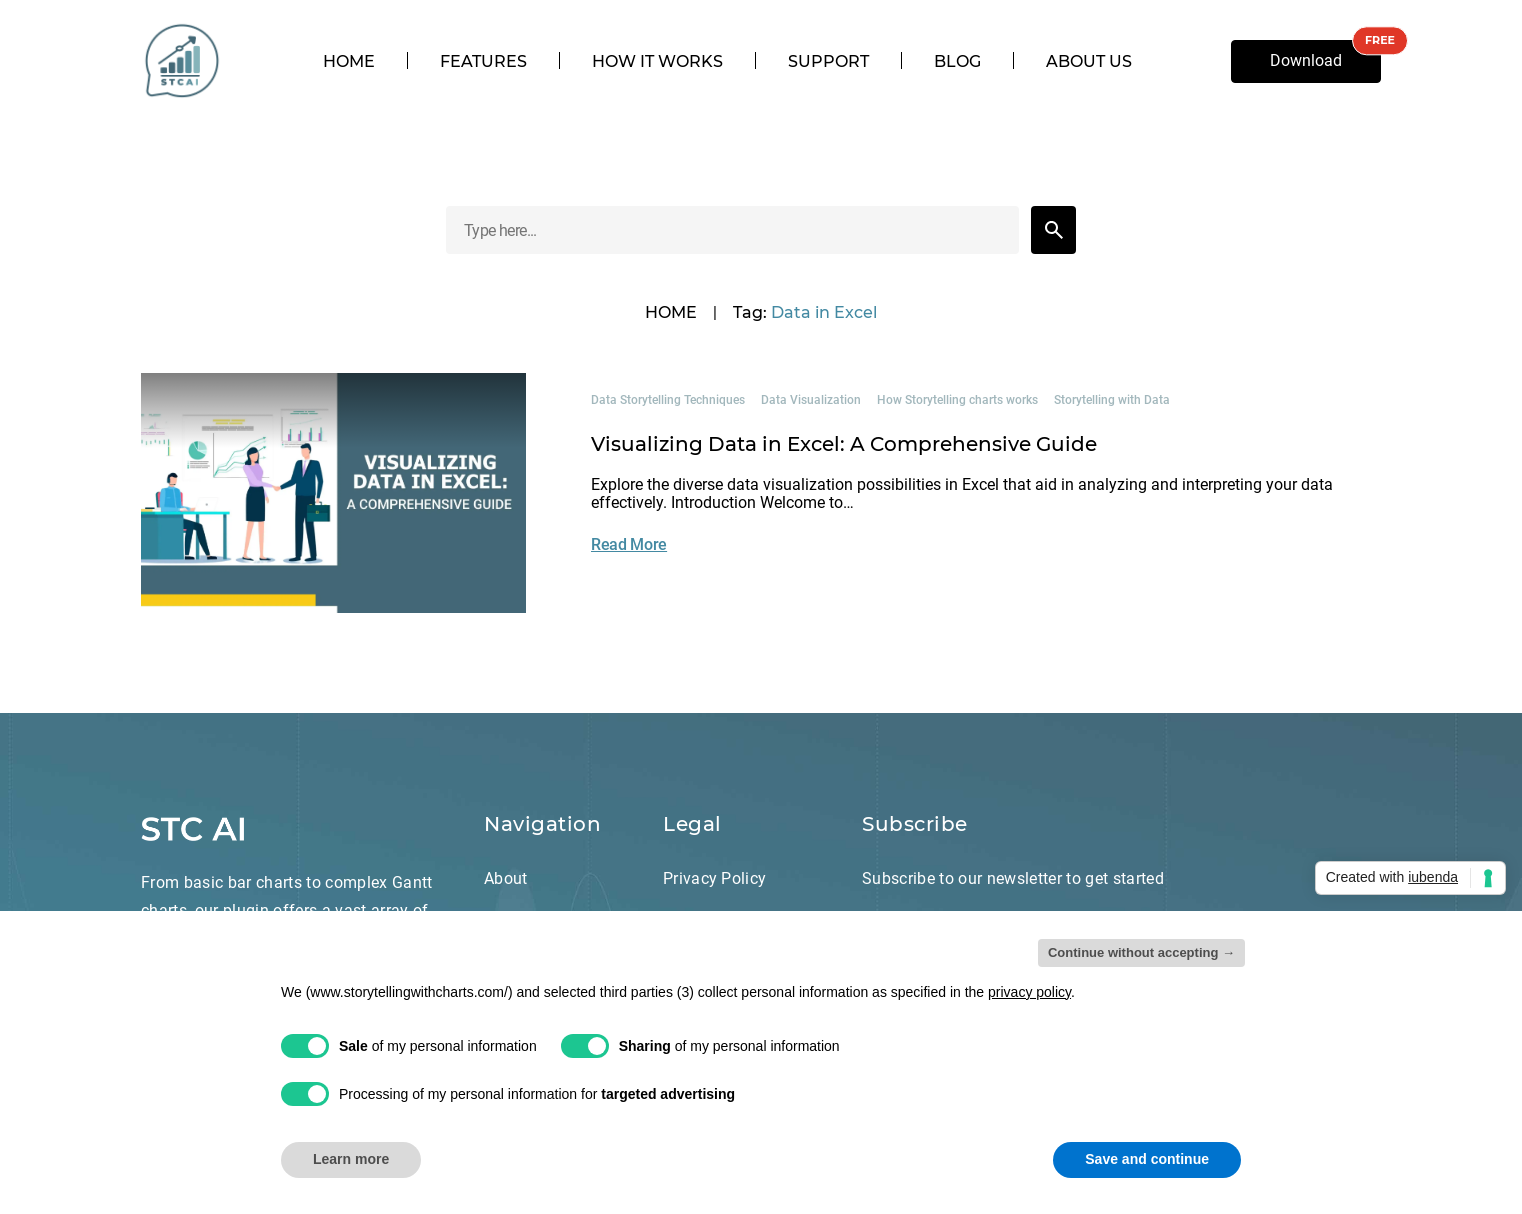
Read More (629, 544)
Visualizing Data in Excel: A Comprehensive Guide (844, 444)
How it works (657, 62)
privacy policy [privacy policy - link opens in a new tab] (1029, 992)
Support (828, 62)
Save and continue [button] (1147, 1159)
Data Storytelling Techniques (668, 400)
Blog (957, 62)
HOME (671, 313)
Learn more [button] (351, 1159)
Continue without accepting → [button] (1141, 952)
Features (483, 62)
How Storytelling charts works (957, 400)
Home (349, 62)
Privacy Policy (714, 879)
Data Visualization (811, 400)
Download (1306, 60)
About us (1089, 62)
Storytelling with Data (1112, 400)
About (506, 878)
